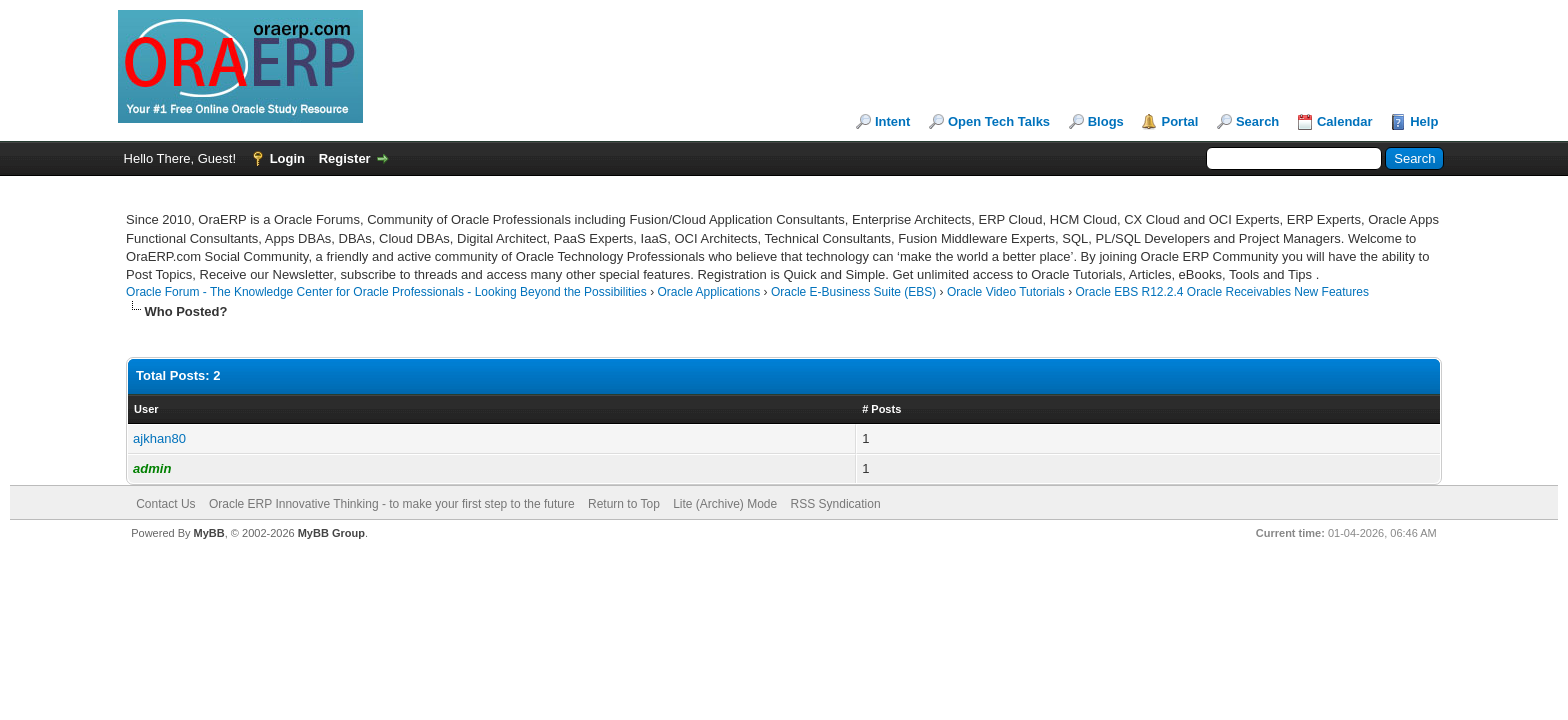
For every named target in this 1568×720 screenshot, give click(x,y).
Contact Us (165, 504)
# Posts (881, 409)
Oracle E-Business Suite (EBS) (853, 292)
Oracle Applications (708, 292)
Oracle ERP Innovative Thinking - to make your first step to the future (392, 504)
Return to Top (624, 504)
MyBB (209, 533)
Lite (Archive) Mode (725, 504)
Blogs (1106, 121)
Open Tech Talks (999, 121)
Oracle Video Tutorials (1006, 292)
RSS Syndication (836, 504)
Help (1424, 121)
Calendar (1345, 121)
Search (1257, 121)
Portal (1179, 121)
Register (345, 158)
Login (287, 158)
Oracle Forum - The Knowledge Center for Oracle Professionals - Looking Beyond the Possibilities (386, 292)
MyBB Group (331, 533)
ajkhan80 (159, 438)
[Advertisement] (490, 203)
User (146, 409)
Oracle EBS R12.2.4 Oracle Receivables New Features (1221, 292)
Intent (892, 121)
